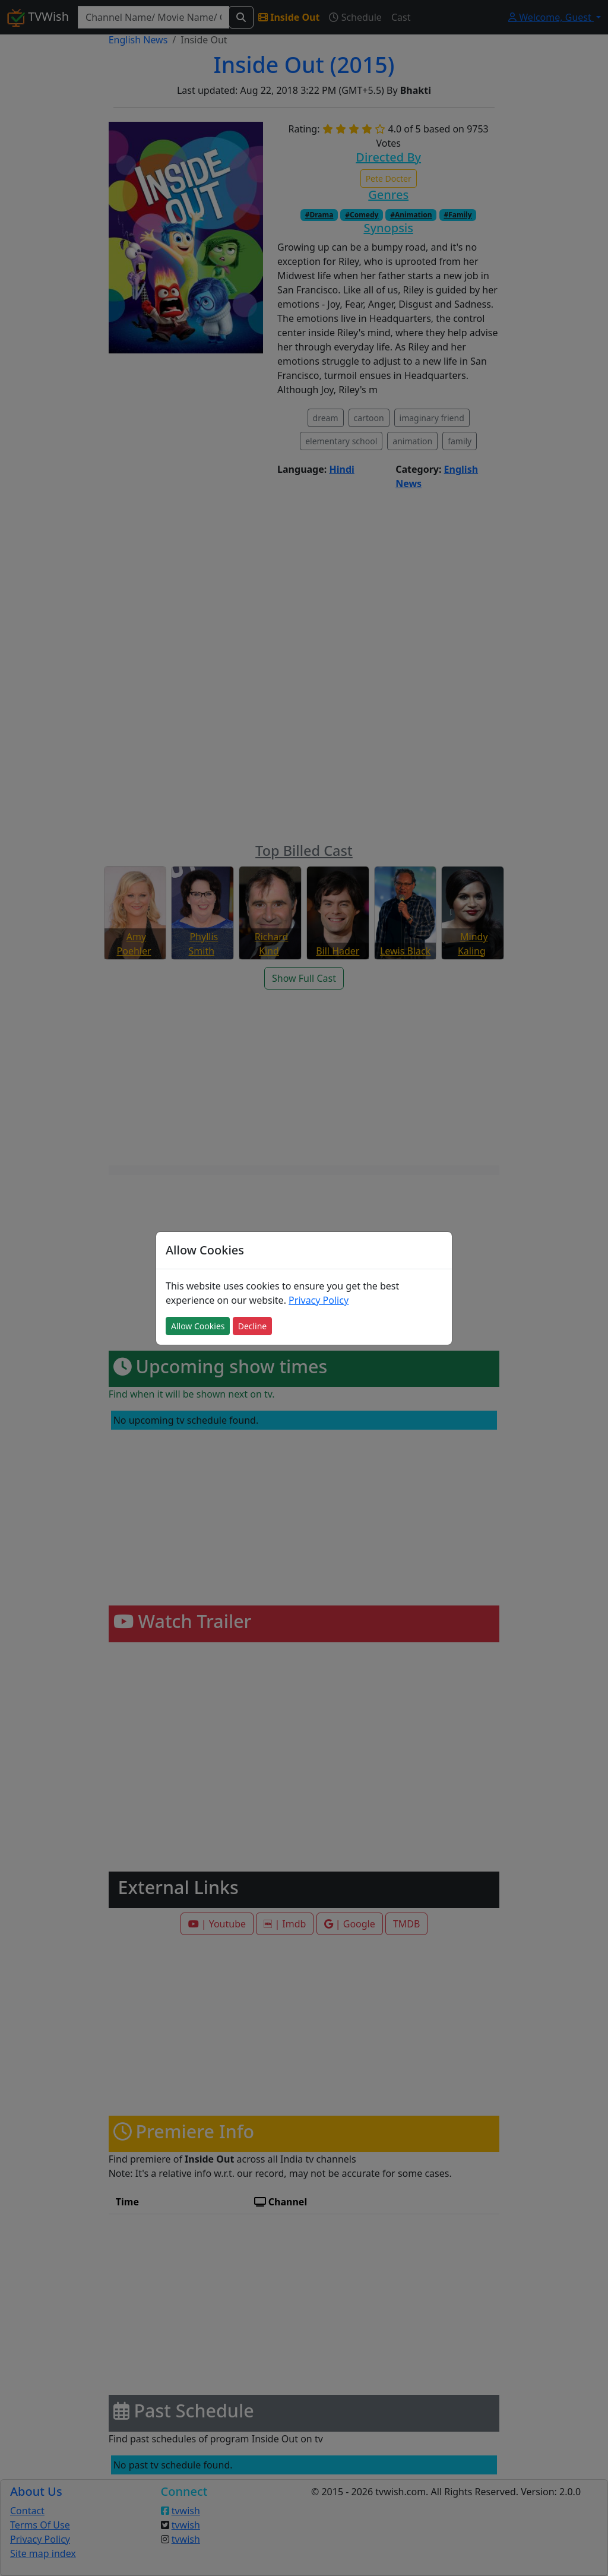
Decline (252, 1326)
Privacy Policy (319, 1300)
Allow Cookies (197, 1326)
